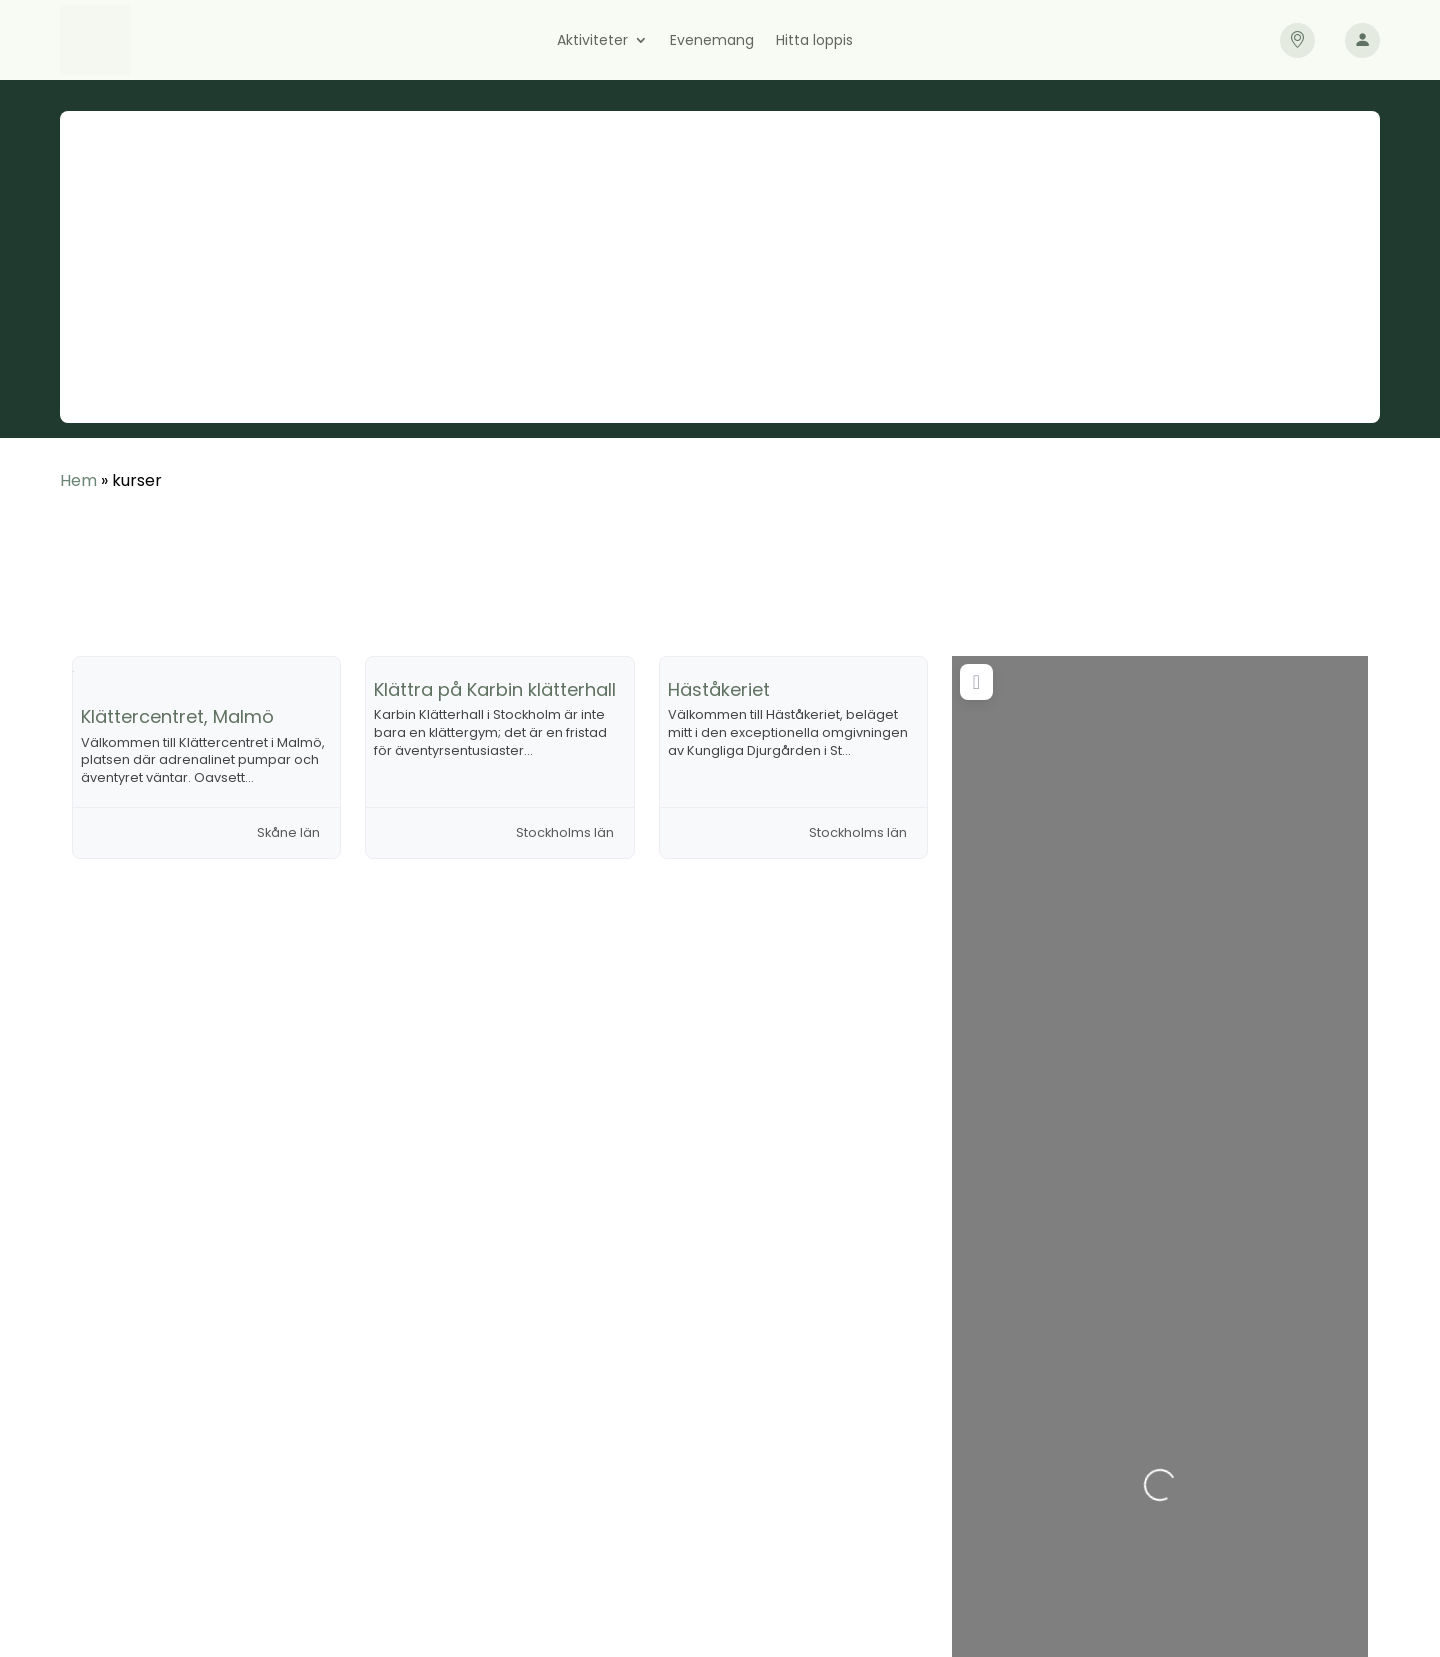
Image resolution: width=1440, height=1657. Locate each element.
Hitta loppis (814, 41)
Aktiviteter (592, 41)
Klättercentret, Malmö (177, 716)
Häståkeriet (719, 689)
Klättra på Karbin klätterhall (495, 689)
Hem (78, 480)
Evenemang (712, 41)
